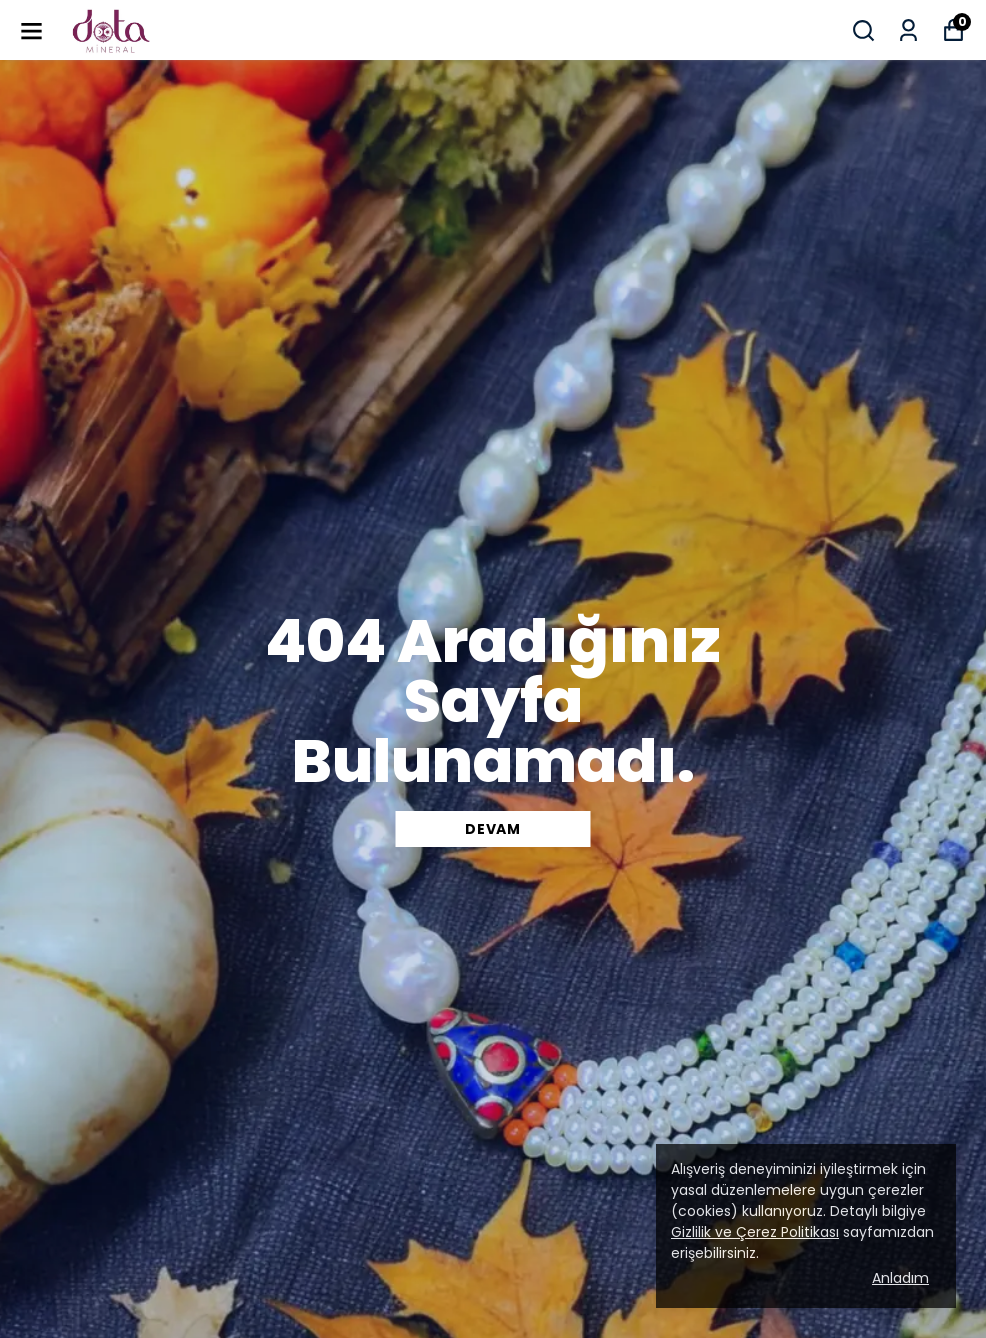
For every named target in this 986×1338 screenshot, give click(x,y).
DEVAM (493, 829)
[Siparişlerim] (908, 30)
